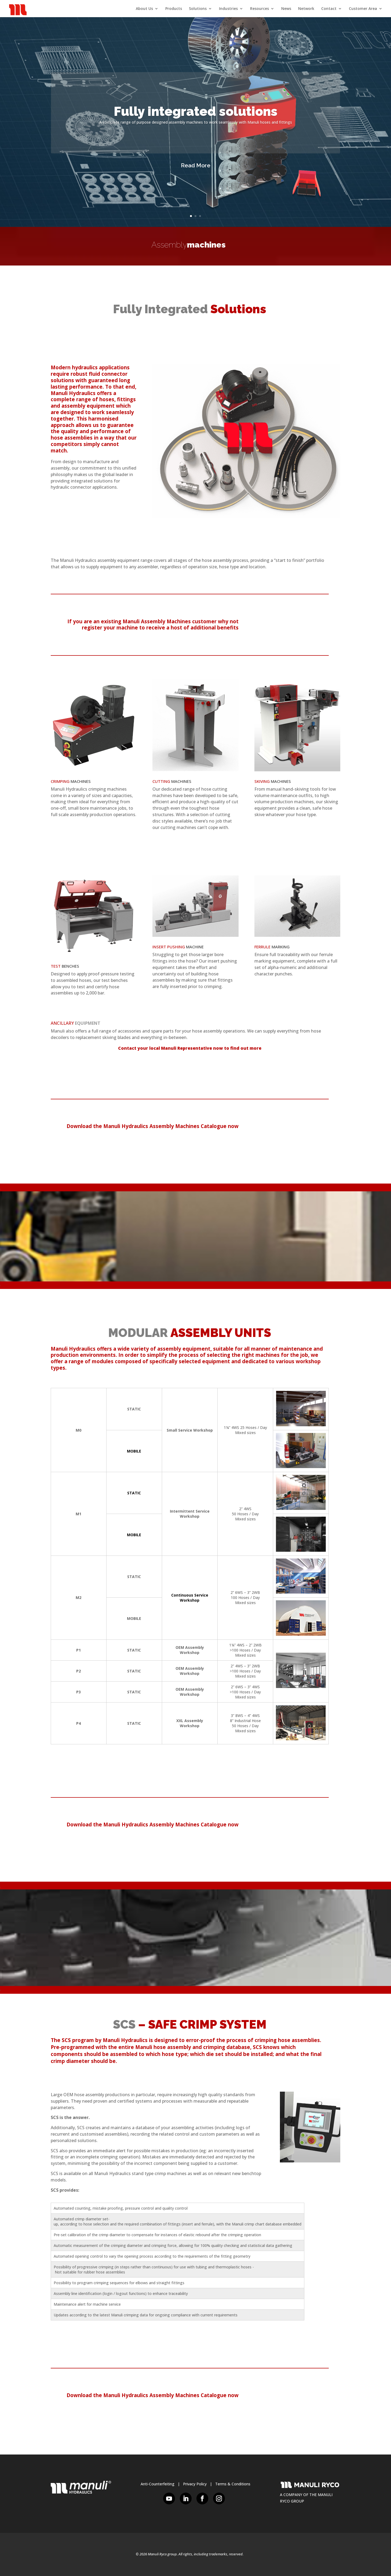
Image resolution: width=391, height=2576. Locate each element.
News (286, 9)
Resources (259, 9)
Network (306, 9)
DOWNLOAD (297, 1129)
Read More (195, 165)
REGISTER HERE (297, 624)
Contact (329, 9)
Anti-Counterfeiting (157, 2483)
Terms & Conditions (232, 2483)
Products (173, 9)
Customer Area (363, 9)
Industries (228, 9)
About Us (144, 9)
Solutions (198, 9)
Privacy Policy (195, 2483)
